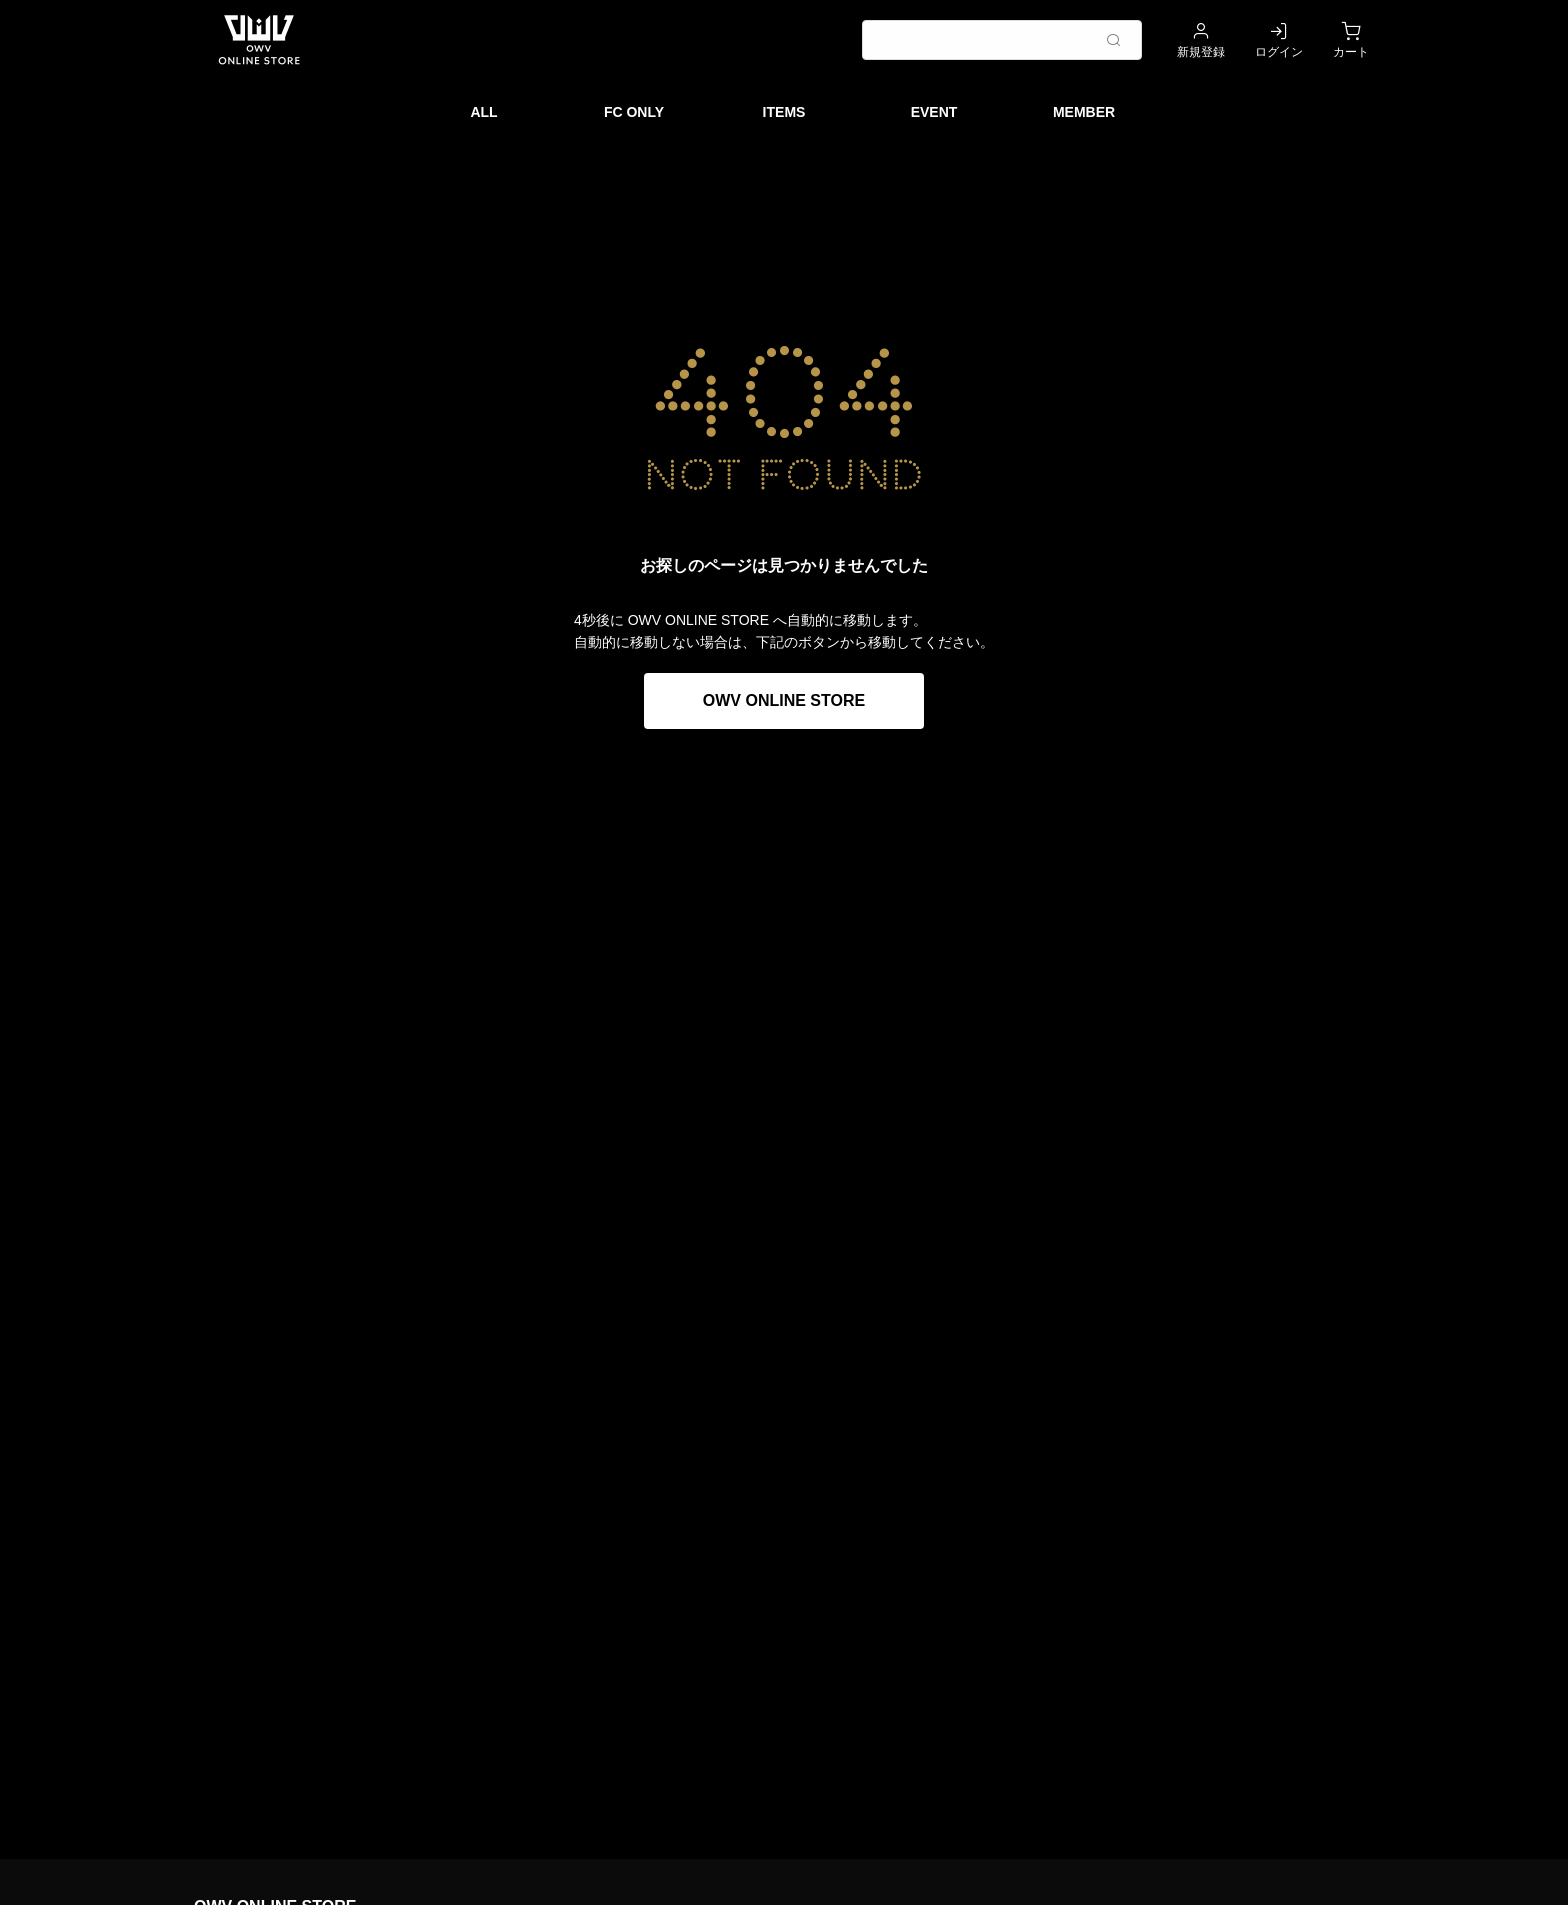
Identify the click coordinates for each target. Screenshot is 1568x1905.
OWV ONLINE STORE (784, 700)
